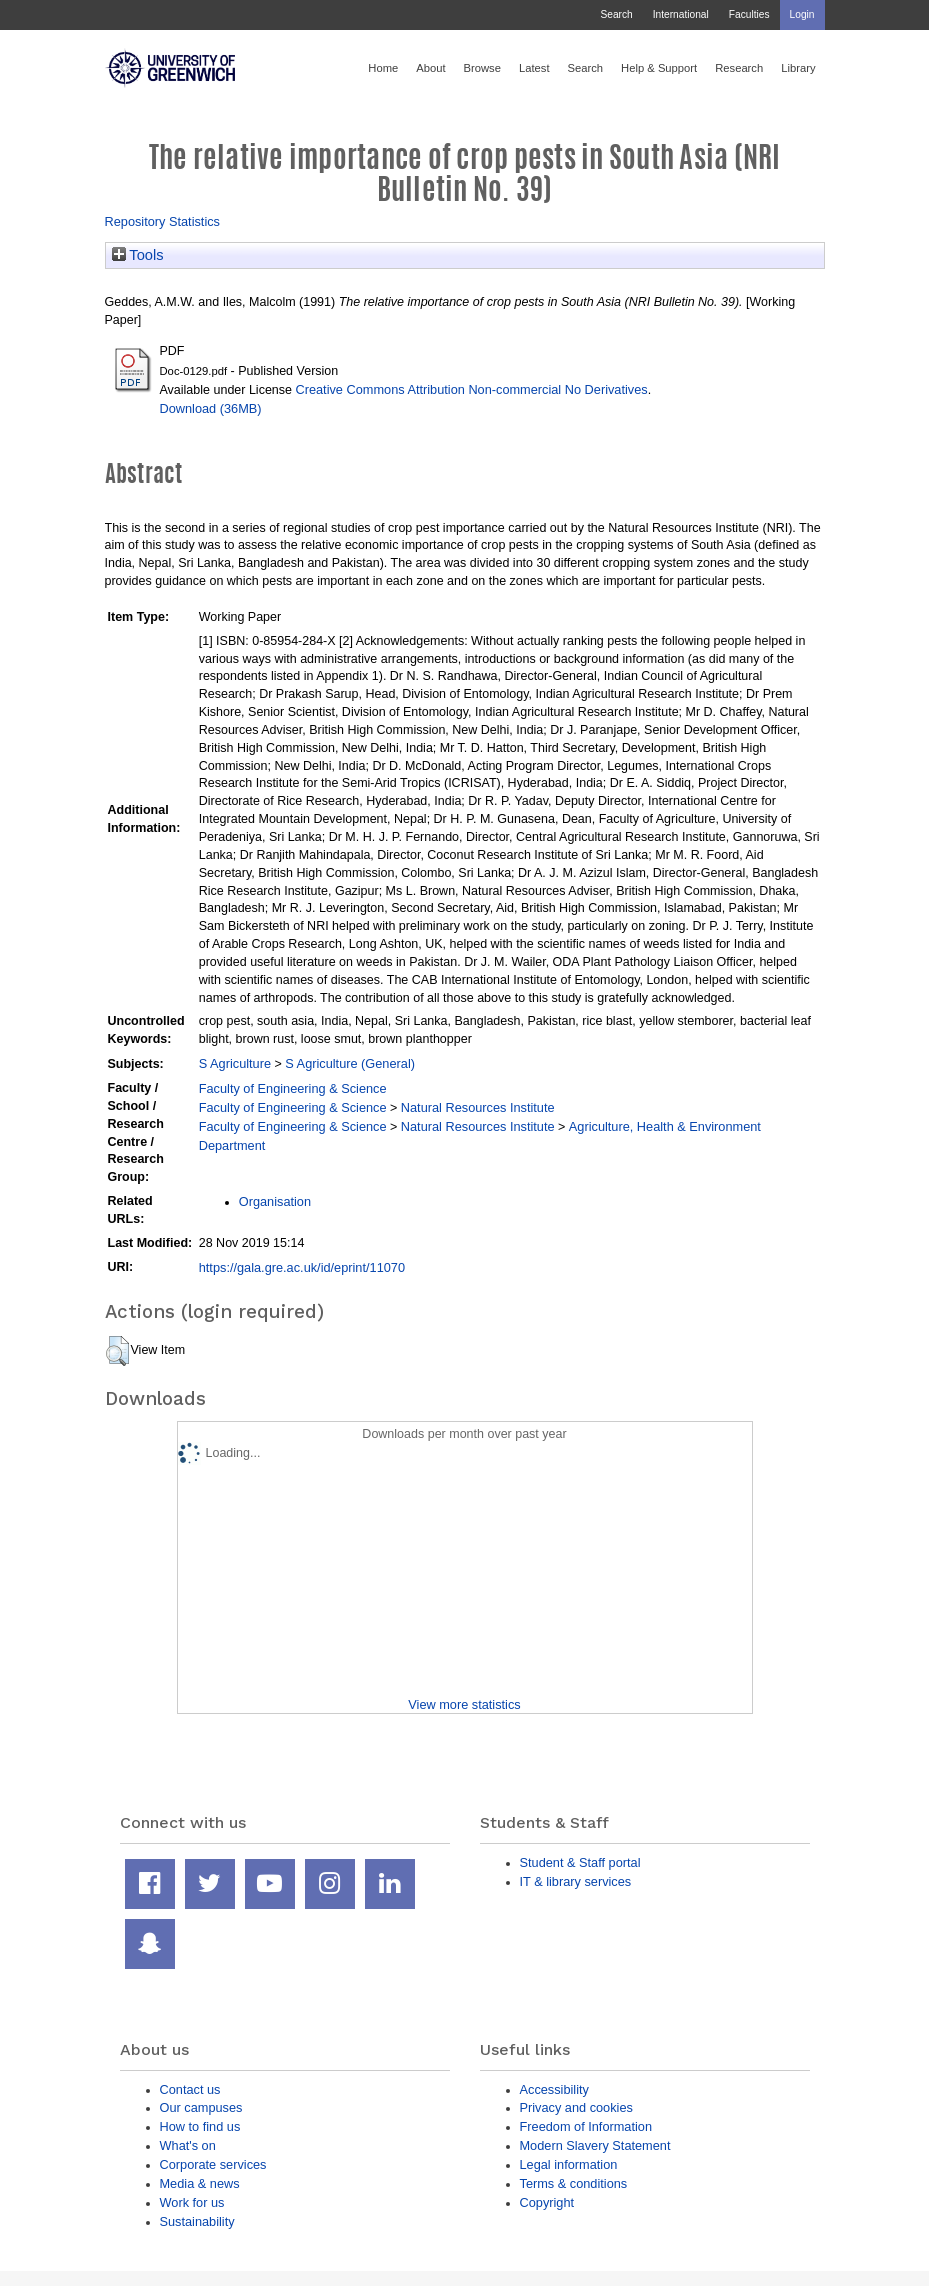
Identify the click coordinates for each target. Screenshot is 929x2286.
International (681, 14)
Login (802, 14)
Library (798, 68)
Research (739, 68)
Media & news (200, 2183)
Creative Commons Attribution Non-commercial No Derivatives (471, 389)
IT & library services (576, 1881)
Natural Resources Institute (478, 1107)
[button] (117, 1351)
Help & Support (659, 68)
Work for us (192, 2202)
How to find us (200, 2126)
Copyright (547, 2202)
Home (383, 68)
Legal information (569, 2164)
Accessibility (554, 2089)
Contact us (190, 2089)
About (430, 68)
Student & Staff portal (580, 1862)
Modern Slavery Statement (595, 2145)
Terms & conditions (574, 2183)
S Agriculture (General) (350, 1063)
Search (616, 14)
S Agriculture (235, 1063)
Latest (534, 68)
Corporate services (213, 2164)
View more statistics (464, 1704)
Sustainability (197, 2221)
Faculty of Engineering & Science (293, 1088)
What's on (188, 2145)
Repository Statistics (163, 221)
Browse (482, 68)
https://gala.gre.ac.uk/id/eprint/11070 (302, 1267)
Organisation (275, 1201)
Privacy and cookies (576, 2107)
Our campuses (201, 2107)
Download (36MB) (211, 408)
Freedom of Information (586, 2126)
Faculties (749, 14)
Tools (138, 255)
